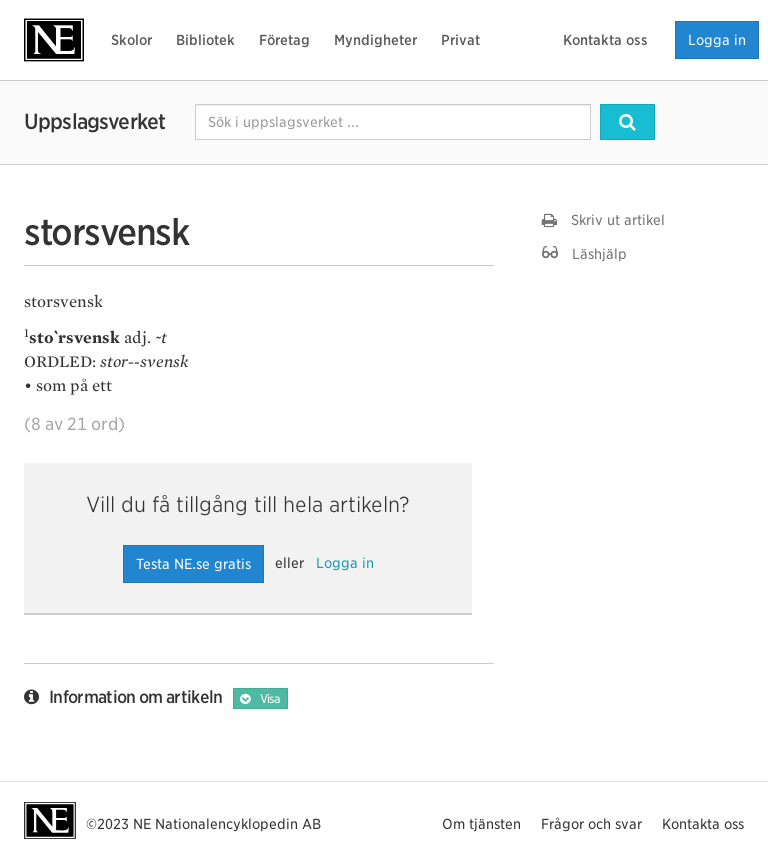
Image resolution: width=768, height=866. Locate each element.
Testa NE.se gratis (193, 564)
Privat (460, 40)
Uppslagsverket (94, 121)
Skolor (131, 40)
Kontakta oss (605, 40)
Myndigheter (375, 40)
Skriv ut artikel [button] (603, 220)
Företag (284, 40)
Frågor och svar (591, 824)
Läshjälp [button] (584, 253)
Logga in (717, 40)
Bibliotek (205, 40)
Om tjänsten (481, 824)
